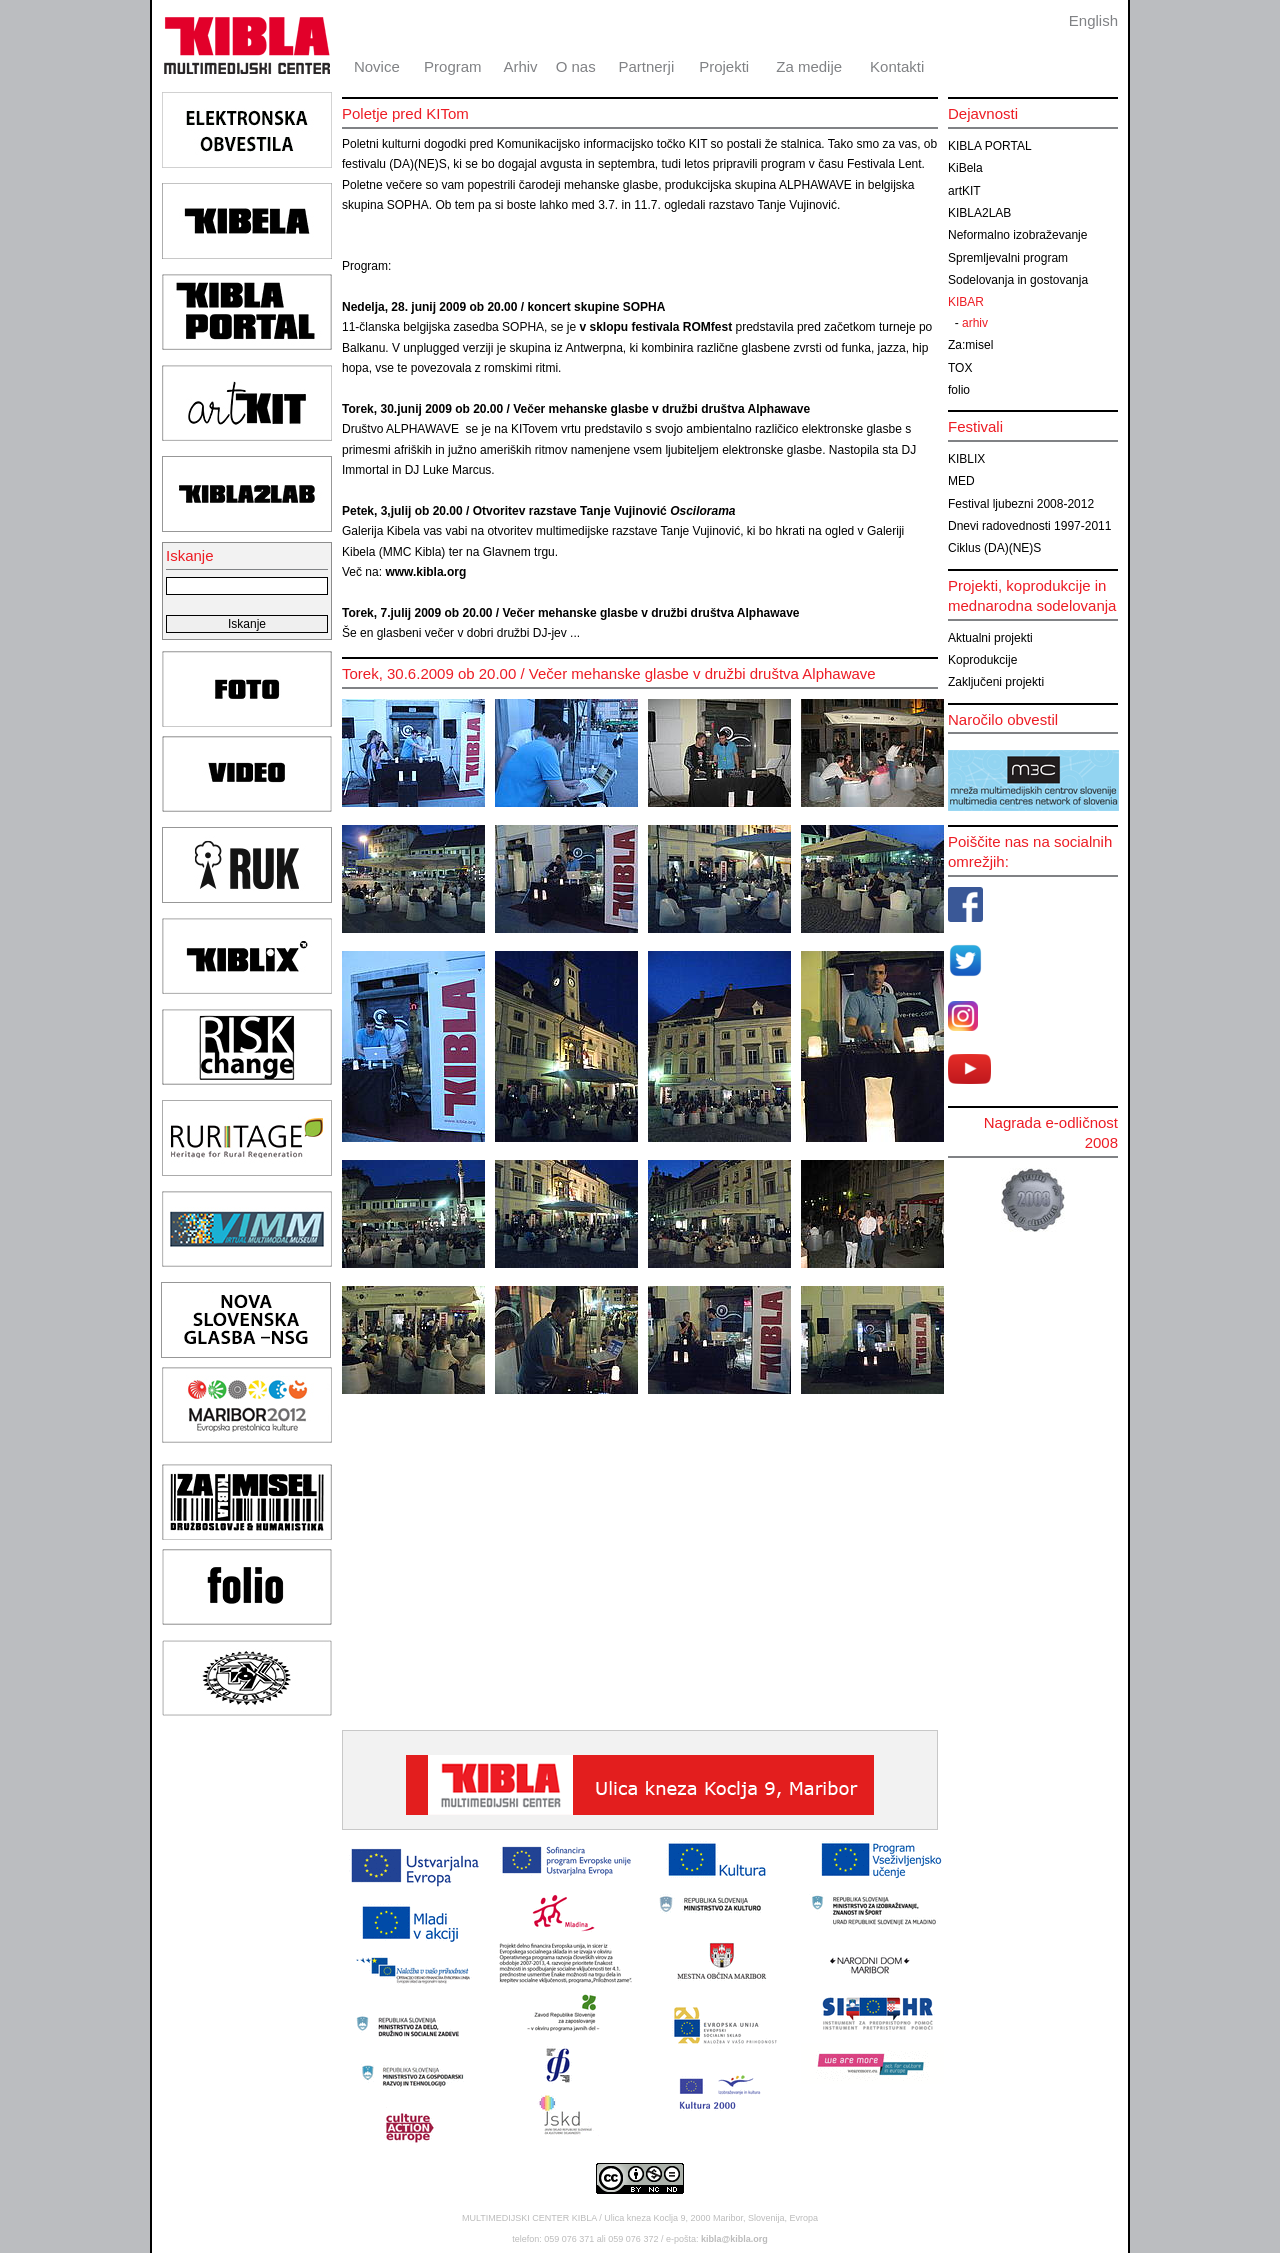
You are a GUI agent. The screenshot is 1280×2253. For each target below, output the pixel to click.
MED (961, 481)
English (1093, 20)
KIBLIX (966, 459)
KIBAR (966, 302)
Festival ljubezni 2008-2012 (1021, 504)
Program (453, 66)
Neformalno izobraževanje (1017, 235)
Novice (377, 66)
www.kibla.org (425, 572)
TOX (960, 368)
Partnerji (646, 66)
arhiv (975, 323)
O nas (576, 66)
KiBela (965, 168)
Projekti (724, 66)
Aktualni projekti (990, 638)
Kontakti (897, 66)
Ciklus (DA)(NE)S (994, 548)
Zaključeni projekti (996, 682)
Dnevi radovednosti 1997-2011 (1029, 526)
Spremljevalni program (1008, 258)
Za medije (809, 66)
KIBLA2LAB (979, 213)
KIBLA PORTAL (990, 146)
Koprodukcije (982, 660)
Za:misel (970, 345)
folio (959, 390)
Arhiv (520, 66)
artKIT (964, 191)
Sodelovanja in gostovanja (1018, 280)
